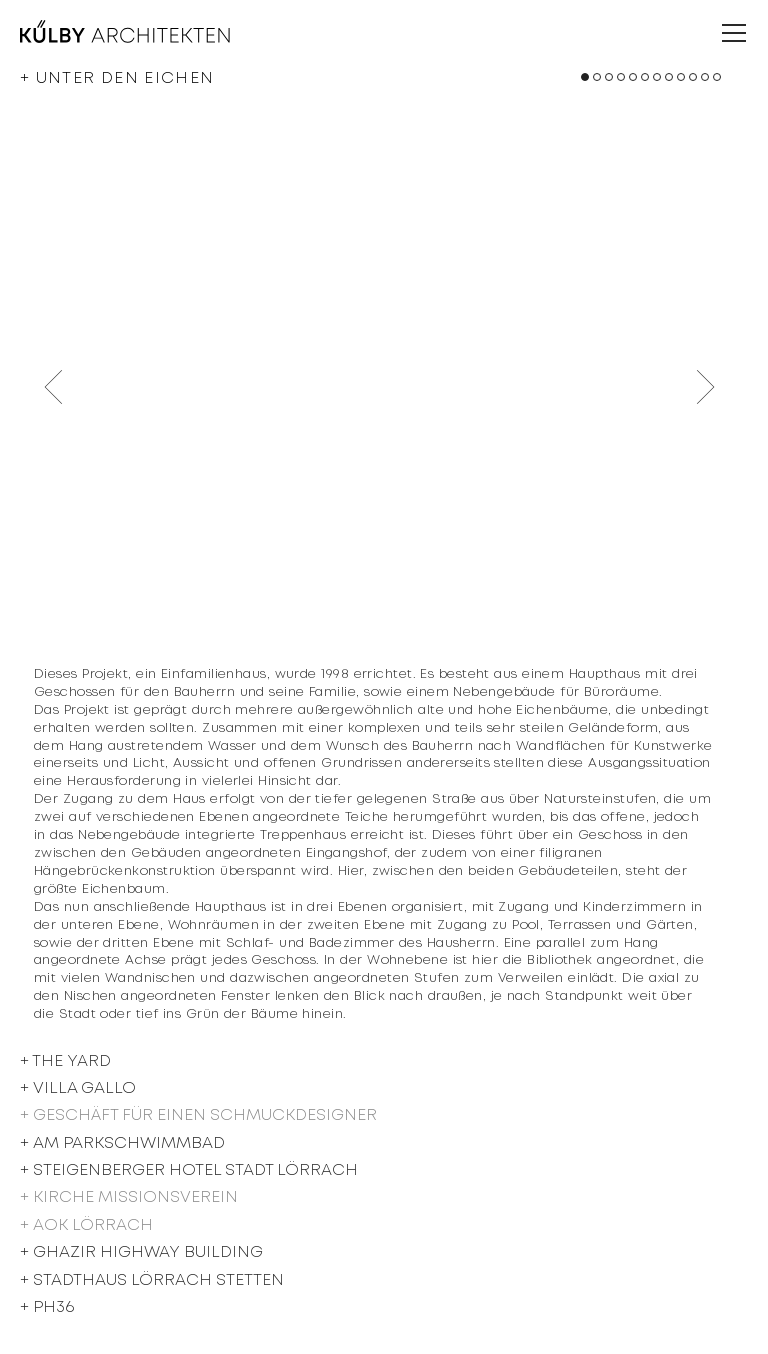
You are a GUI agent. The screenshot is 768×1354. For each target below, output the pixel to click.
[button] (585, 77)
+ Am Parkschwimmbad (122, 1143)
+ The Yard (65, 1061)
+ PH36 (47, 1307)
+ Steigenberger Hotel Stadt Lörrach (189, 1170)
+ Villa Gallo (78, 1088)
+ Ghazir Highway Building (141, 1252)
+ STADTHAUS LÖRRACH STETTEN (152, 1280)
